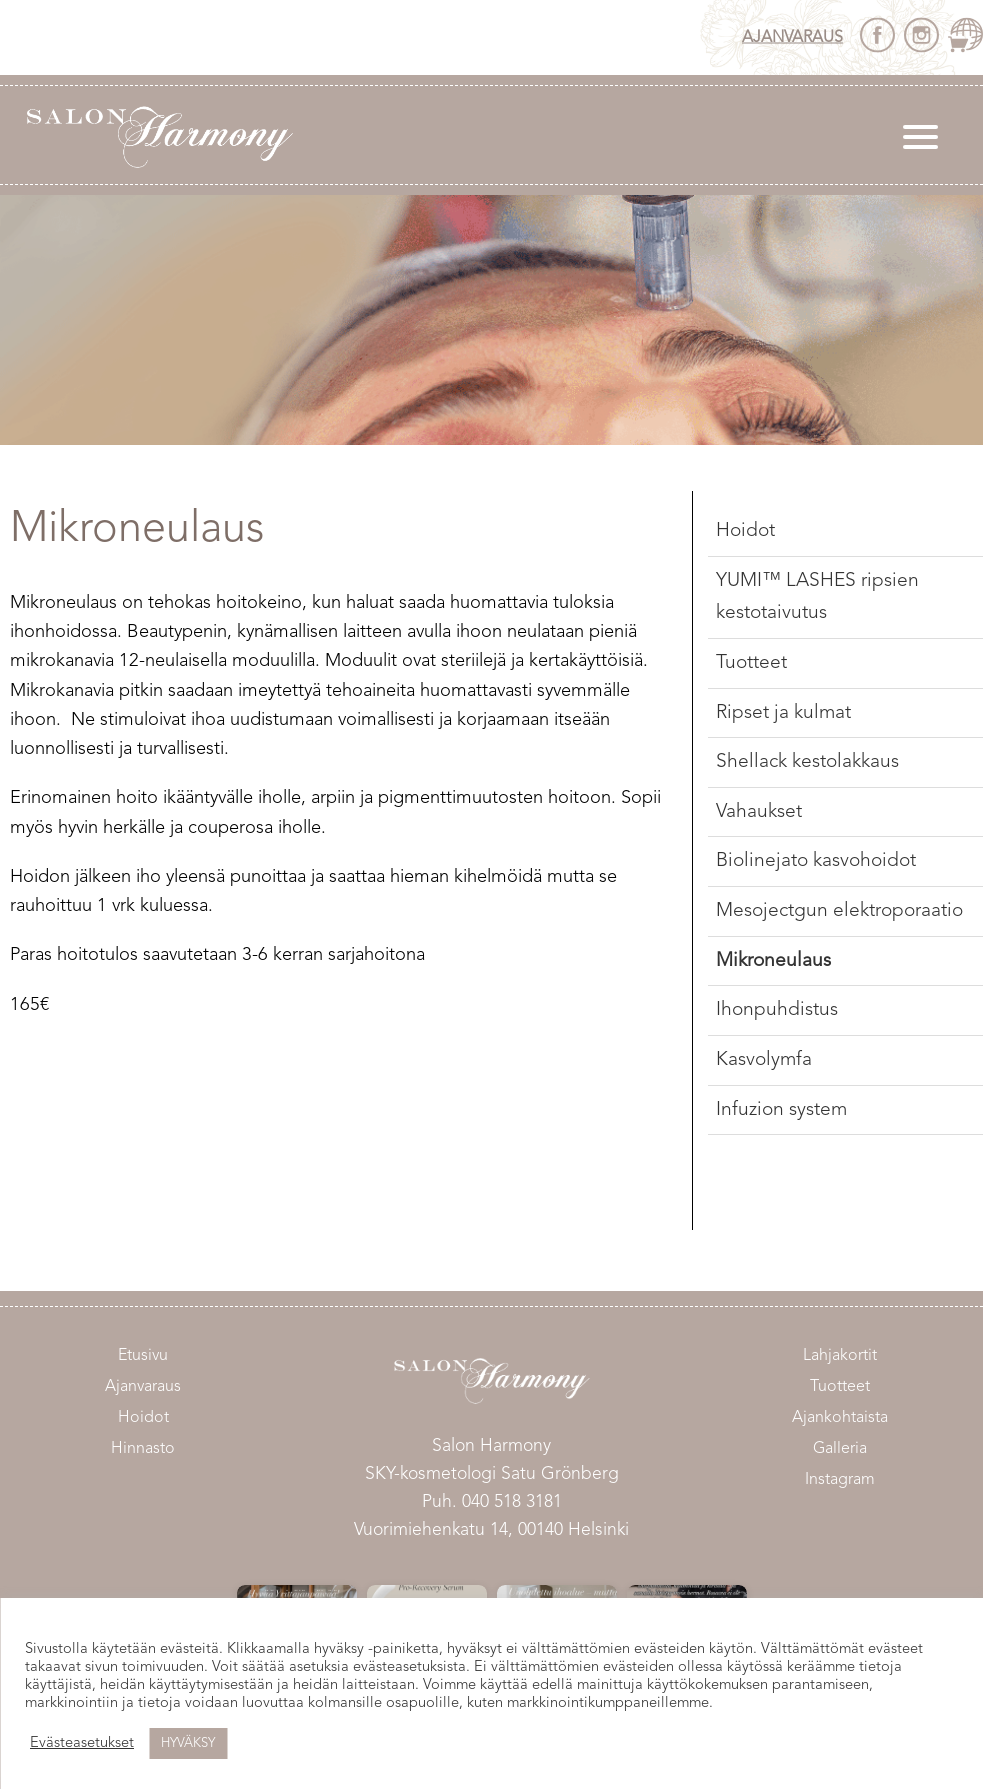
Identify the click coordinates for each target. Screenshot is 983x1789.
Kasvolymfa (764, 1060)
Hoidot (745, 531)
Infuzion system (781, 1110)
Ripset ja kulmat (783, 713)
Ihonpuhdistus (777, 1010)
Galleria (840, 1449)
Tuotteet (751, 663)
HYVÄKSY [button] (188, 1743)
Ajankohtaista (840, 1418)
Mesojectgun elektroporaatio (839, 911)
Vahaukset (759, 812)
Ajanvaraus (792, 37)
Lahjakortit (840, 1356)
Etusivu (143, 1356)
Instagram (840, 1480)
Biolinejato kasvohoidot (816, 861)
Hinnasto (143, 1449)
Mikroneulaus (773, 961)
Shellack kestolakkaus (807, 762)
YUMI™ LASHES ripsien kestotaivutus (817, 597)
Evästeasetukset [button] (82, 1743)
